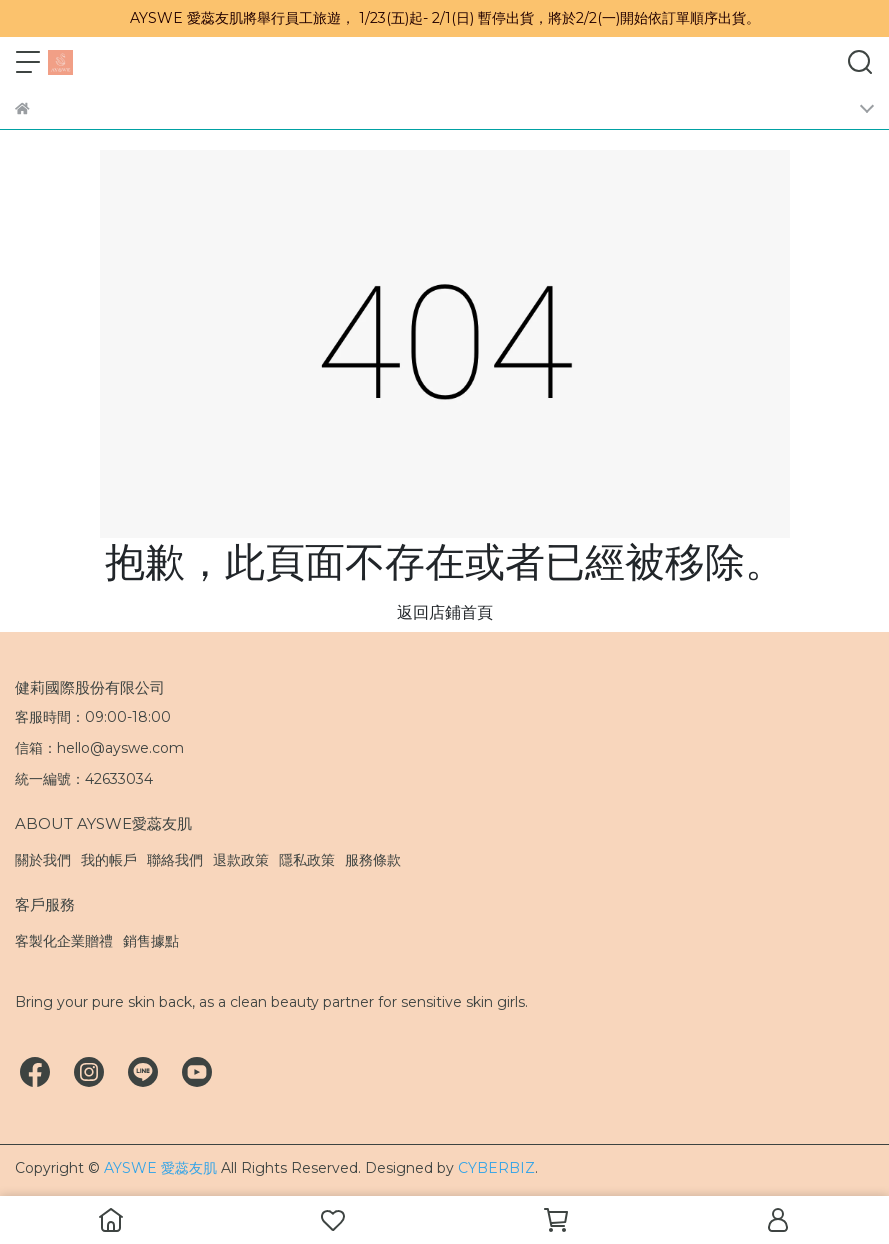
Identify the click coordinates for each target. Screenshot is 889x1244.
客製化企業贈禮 (64, 941)
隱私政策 (307, 860)
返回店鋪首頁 (445, 612)
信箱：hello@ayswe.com (99, 748)
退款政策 (241, 860)
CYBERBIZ (496, 1168)
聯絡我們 (175, 860)
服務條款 (373, 860)
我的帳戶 (109, 860)
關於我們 (43, 860)
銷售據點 (151, 941)
